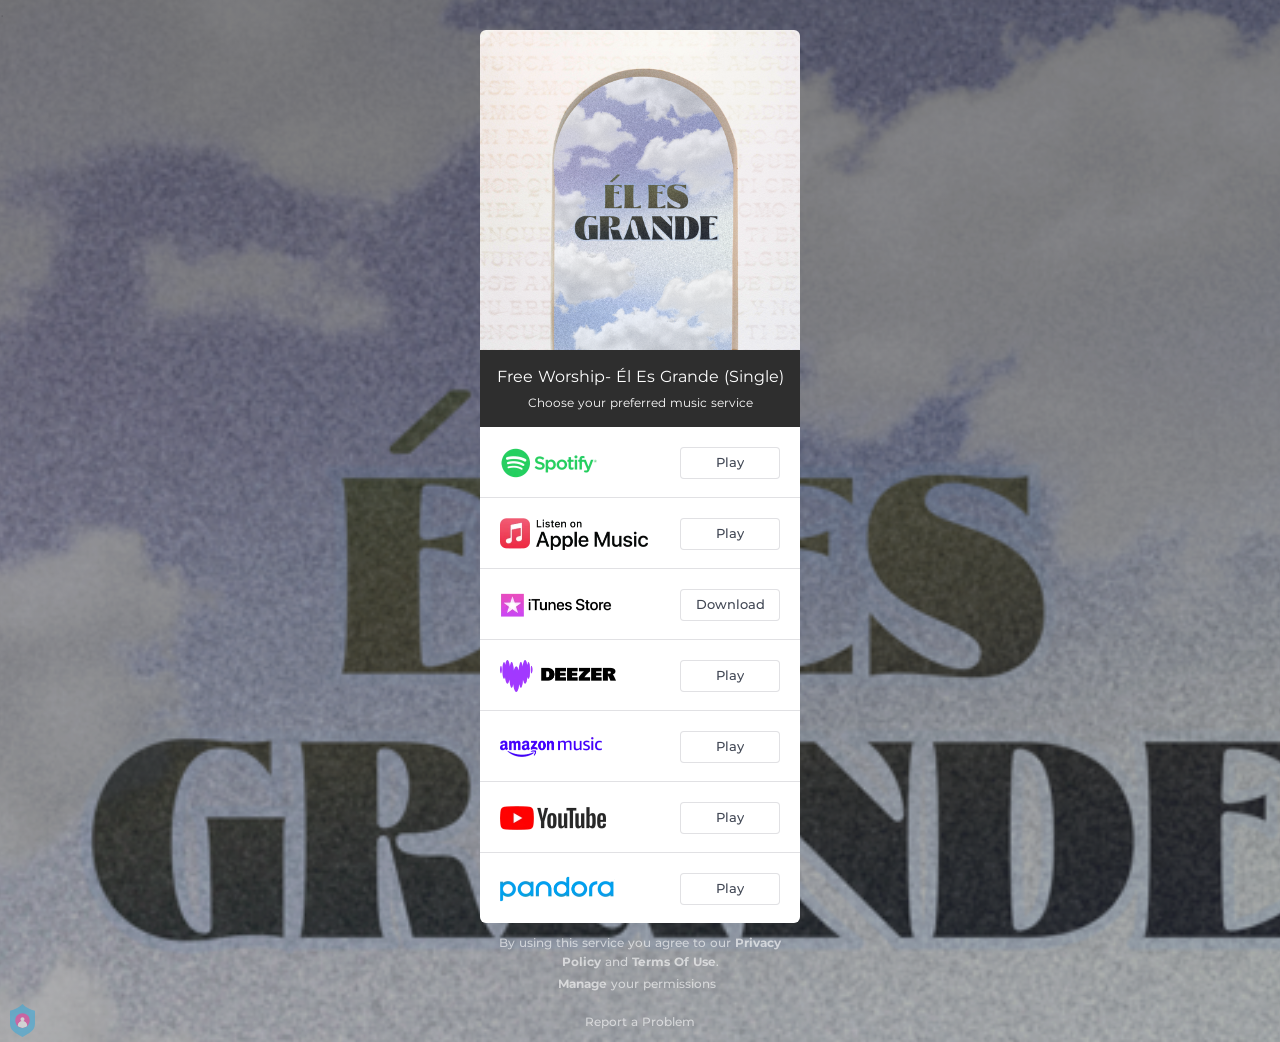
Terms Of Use (674, 961)
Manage (582, 983)
